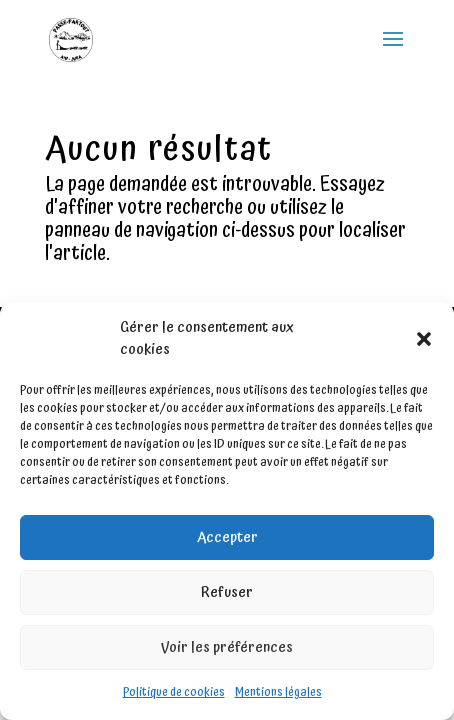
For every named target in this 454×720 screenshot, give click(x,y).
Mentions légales (278, 692)
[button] (424, 339)
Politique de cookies (174, 692)
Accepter (227, 537)
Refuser (227, 592)
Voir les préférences (227, 647)
